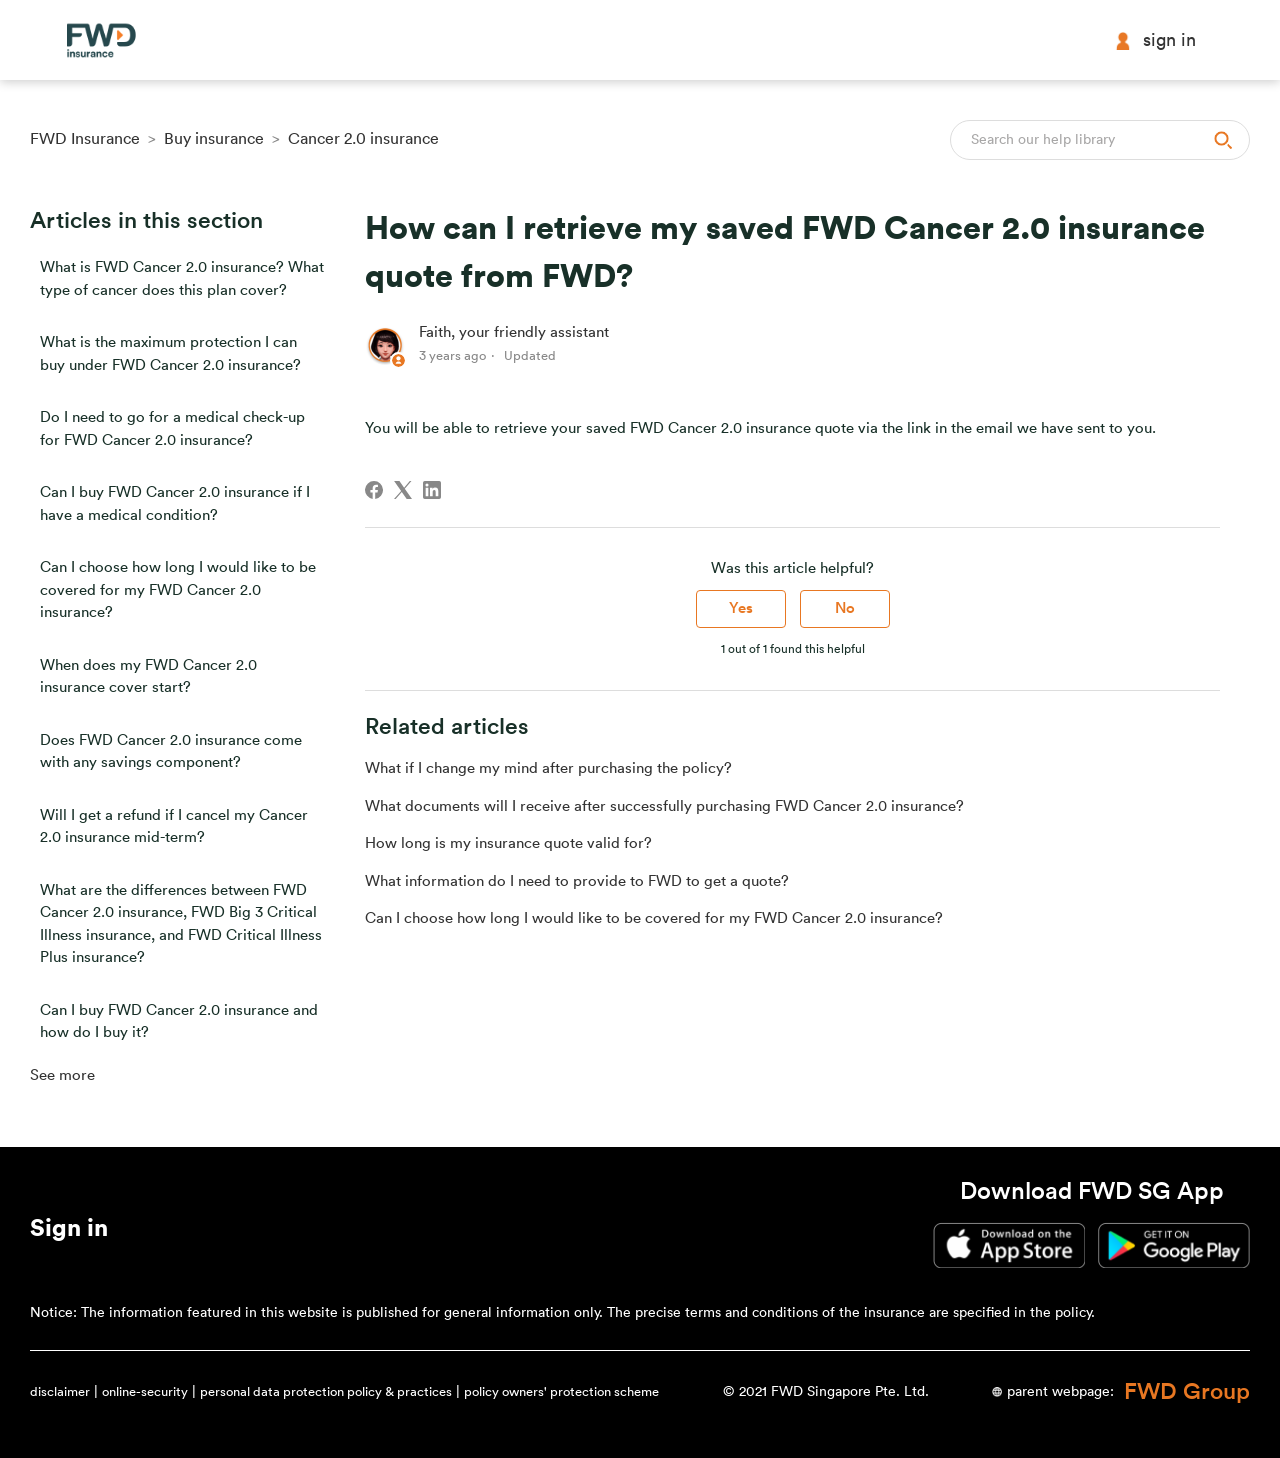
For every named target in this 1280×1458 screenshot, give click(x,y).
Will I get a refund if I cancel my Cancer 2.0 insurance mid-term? (174, 827)
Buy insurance (214, 139)
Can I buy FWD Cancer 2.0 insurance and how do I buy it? (179, 1022)
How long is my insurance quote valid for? (508, 843)
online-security (145, 1391)
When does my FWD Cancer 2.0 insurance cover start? (148, 677)
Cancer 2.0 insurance (363, 139)
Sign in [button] (1155, 40)
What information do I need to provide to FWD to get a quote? (577, 881)
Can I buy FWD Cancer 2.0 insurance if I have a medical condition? (175, 504)
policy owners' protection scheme (561, 1391)
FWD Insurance (85, 139)
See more (62, 1075)
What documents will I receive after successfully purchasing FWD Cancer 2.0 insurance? (664, 806)
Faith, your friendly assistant (514, 332)
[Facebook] (374, 490)
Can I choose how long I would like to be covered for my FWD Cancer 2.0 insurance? (178, 590)
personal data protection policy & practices (326, 1391)
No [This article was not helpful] (845, 608)
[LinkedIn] (432, 490)
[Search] (1100, 140)
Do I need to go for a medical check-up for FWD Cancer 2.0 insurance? (172, 429)
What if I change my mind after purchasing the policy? (548, 768)
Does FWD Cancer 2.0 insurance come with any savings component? (171, 752)
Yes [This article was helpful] (741, 608)
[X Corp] (403, 490)
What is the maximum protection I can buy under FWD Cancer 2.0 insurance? (170, 354)
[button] (69, 1232)
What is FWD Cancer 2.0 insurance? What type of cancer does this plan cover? (182, 279)
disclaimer (60, 1391)
